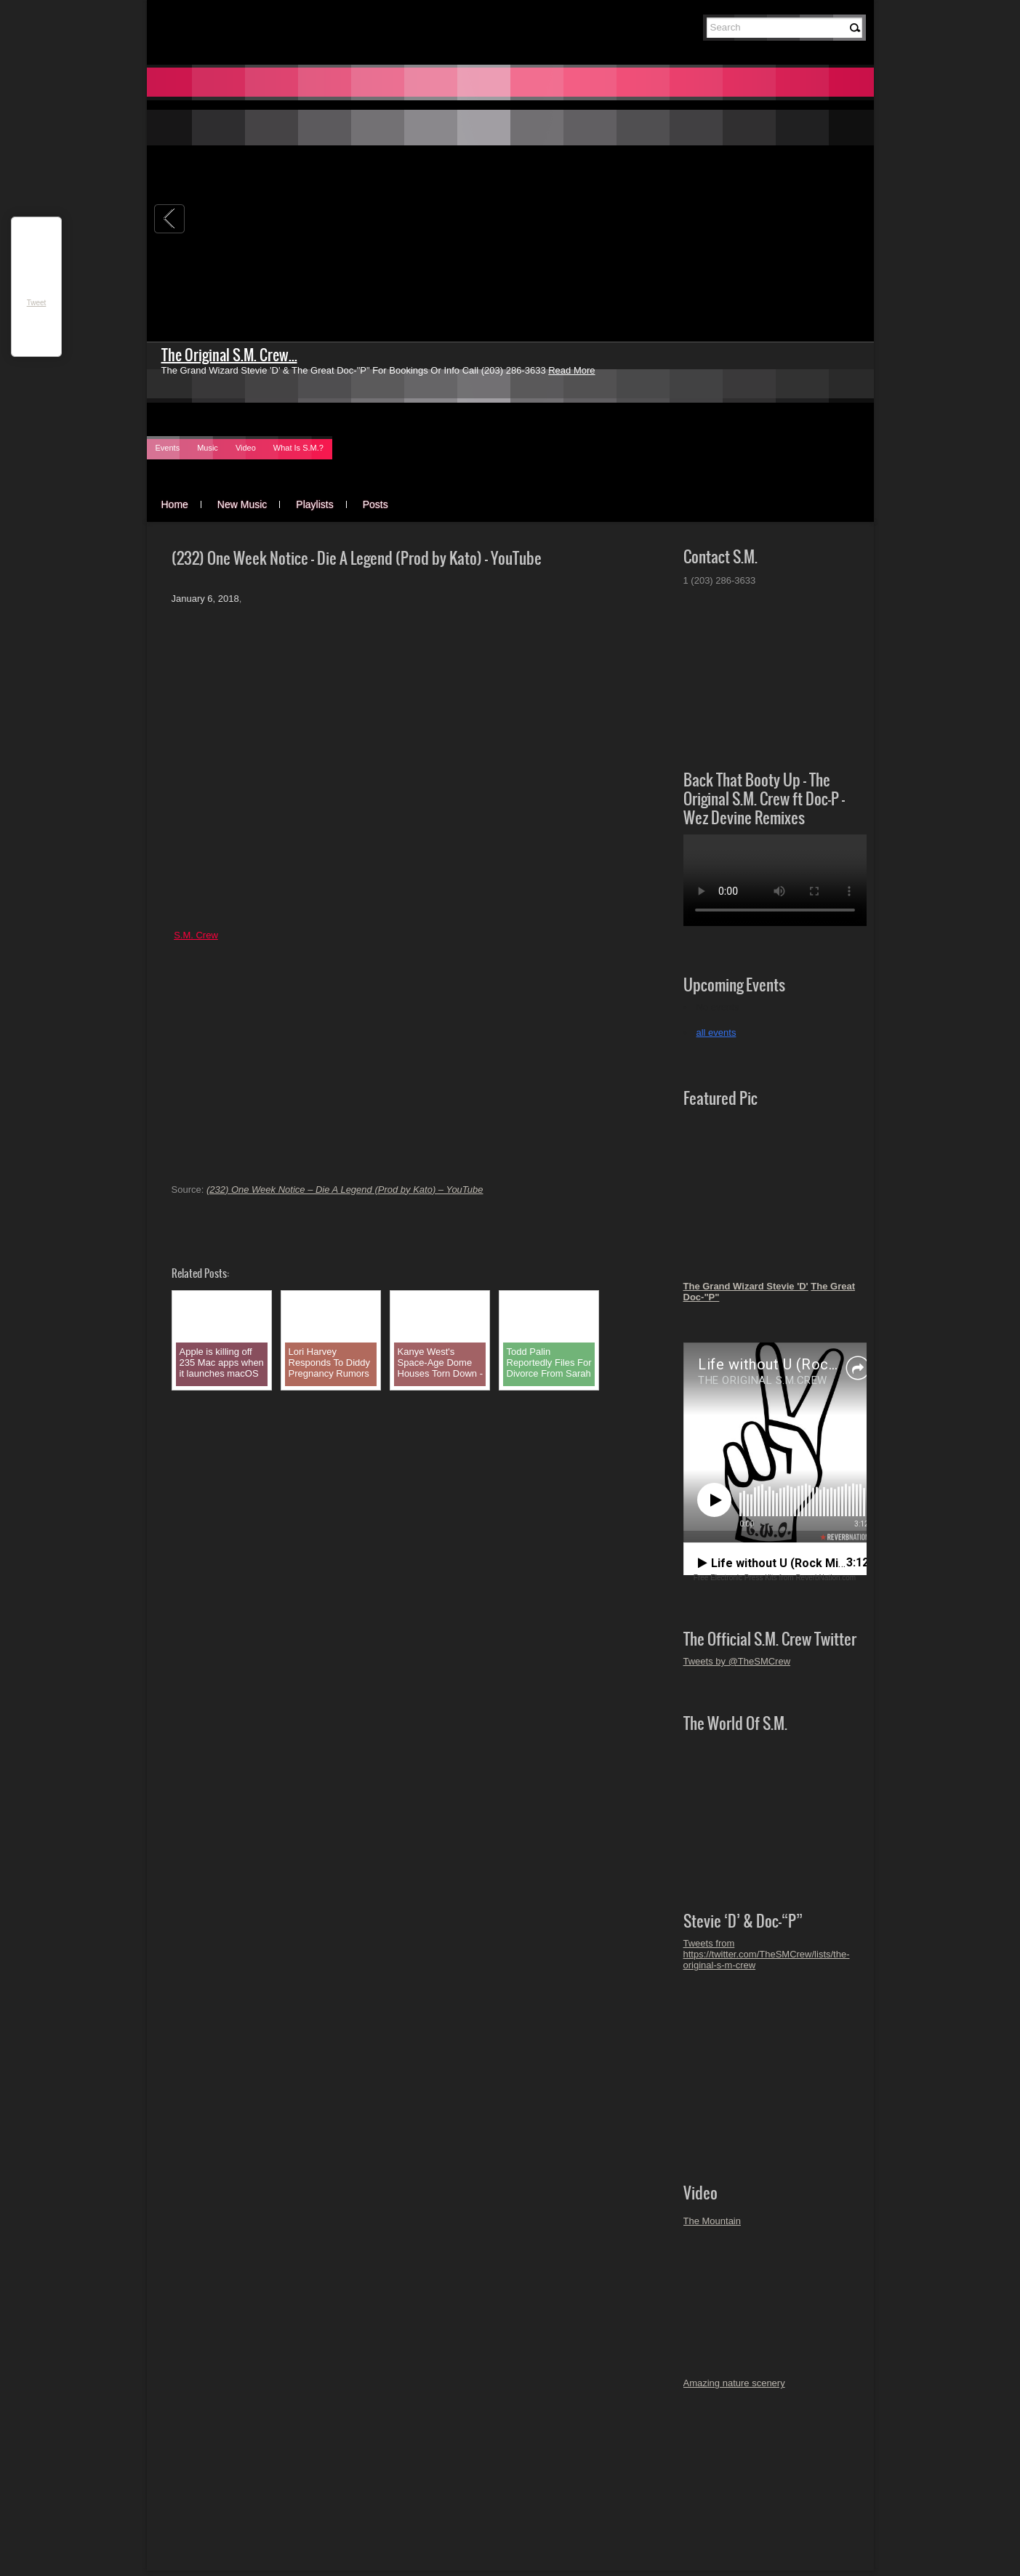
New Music (242, 504)
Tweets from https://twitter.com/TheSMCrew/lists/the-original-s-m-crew (766, 1954)
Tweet (37, 303)
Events (168, 447)
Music (207, 447)
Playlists (314, 504)
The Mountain (712, 2220)
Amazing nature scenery (734, 2383)
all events (716, 1032)
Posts (375, 504)
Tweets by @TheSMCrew (737, 1661)
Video (246, 447)
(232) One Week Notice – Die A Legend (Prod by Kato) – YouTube (344, 1189)
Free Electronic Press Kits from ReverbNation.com (775, 1578)
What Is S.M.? (298, 447)
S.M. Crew (196, 935)
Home (174, 504)
